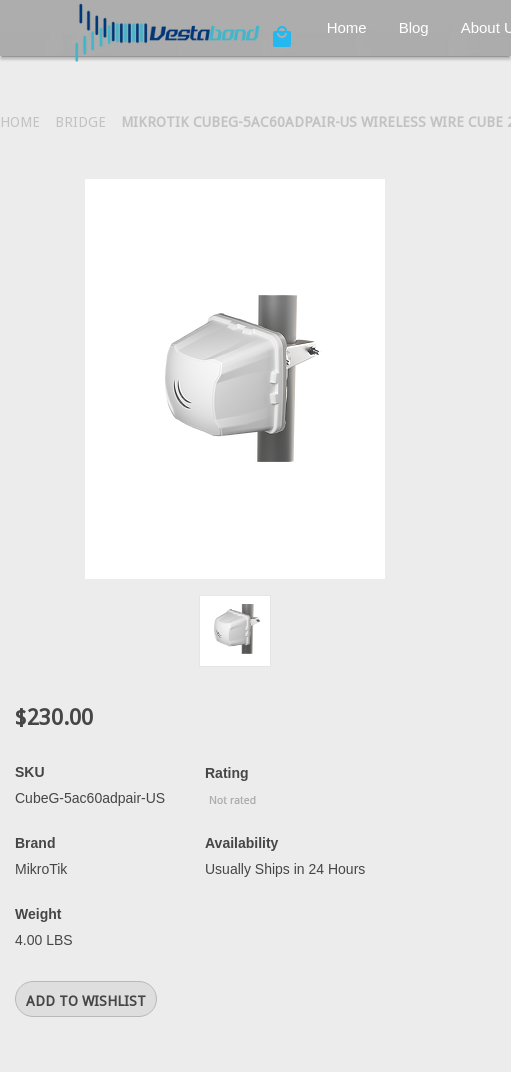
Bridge (80, 122)
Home (347, 27)
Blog (414, 27)
